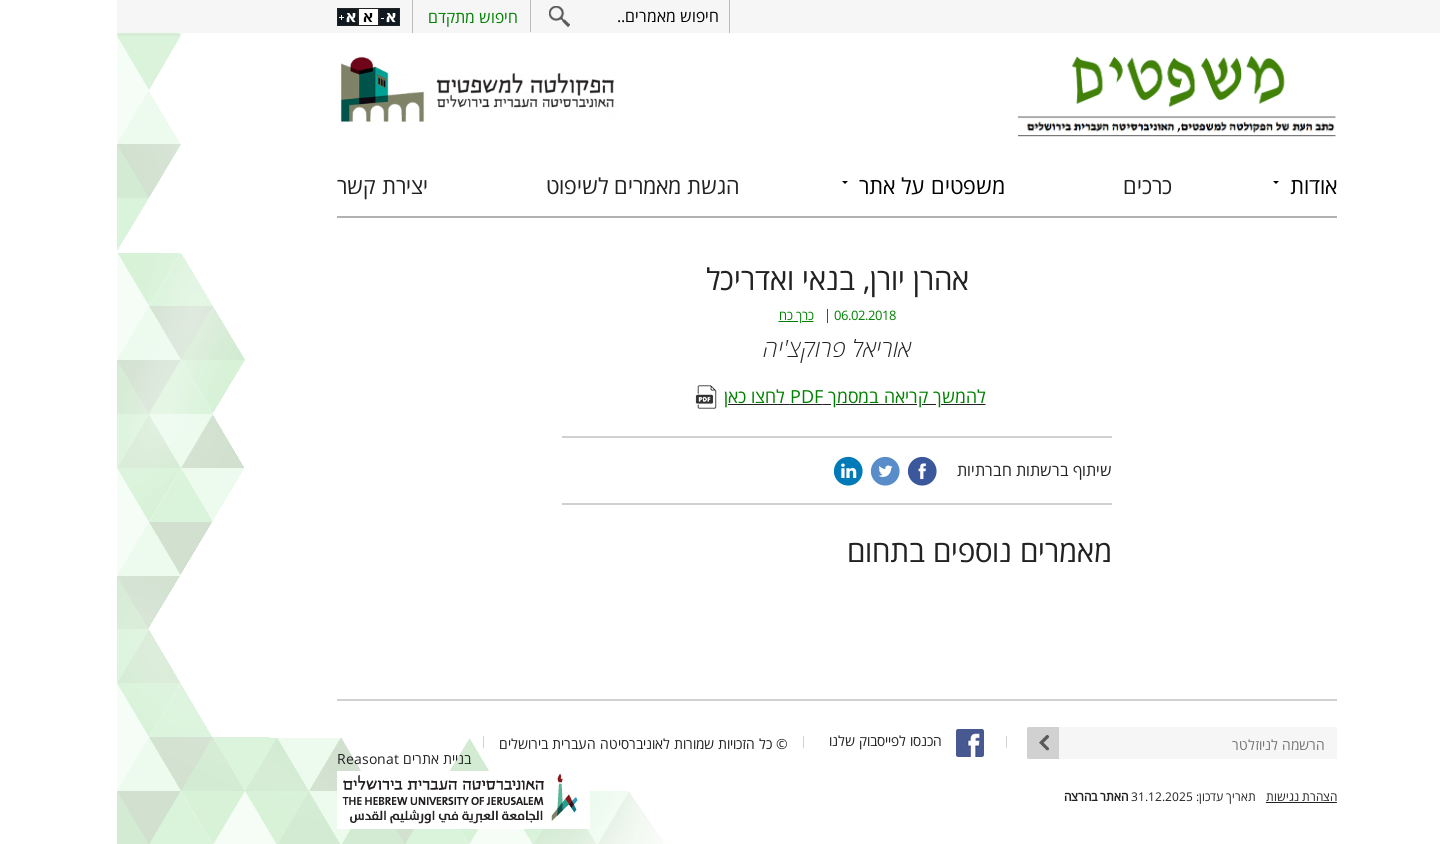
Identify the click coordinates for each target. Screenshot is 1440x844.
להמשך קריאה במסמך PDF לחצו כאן (738, 396)
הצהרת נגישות (1184, 796)
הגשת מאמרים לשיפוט (526, 185)
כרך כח (679, 315)
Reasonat (251, 758)
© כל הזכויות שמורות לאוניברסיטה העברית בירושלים (526, 743)
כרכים (1030, 185)
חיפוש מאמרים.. (551, 16)
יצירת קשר (265, 185)
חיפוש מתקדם (356, 17)
